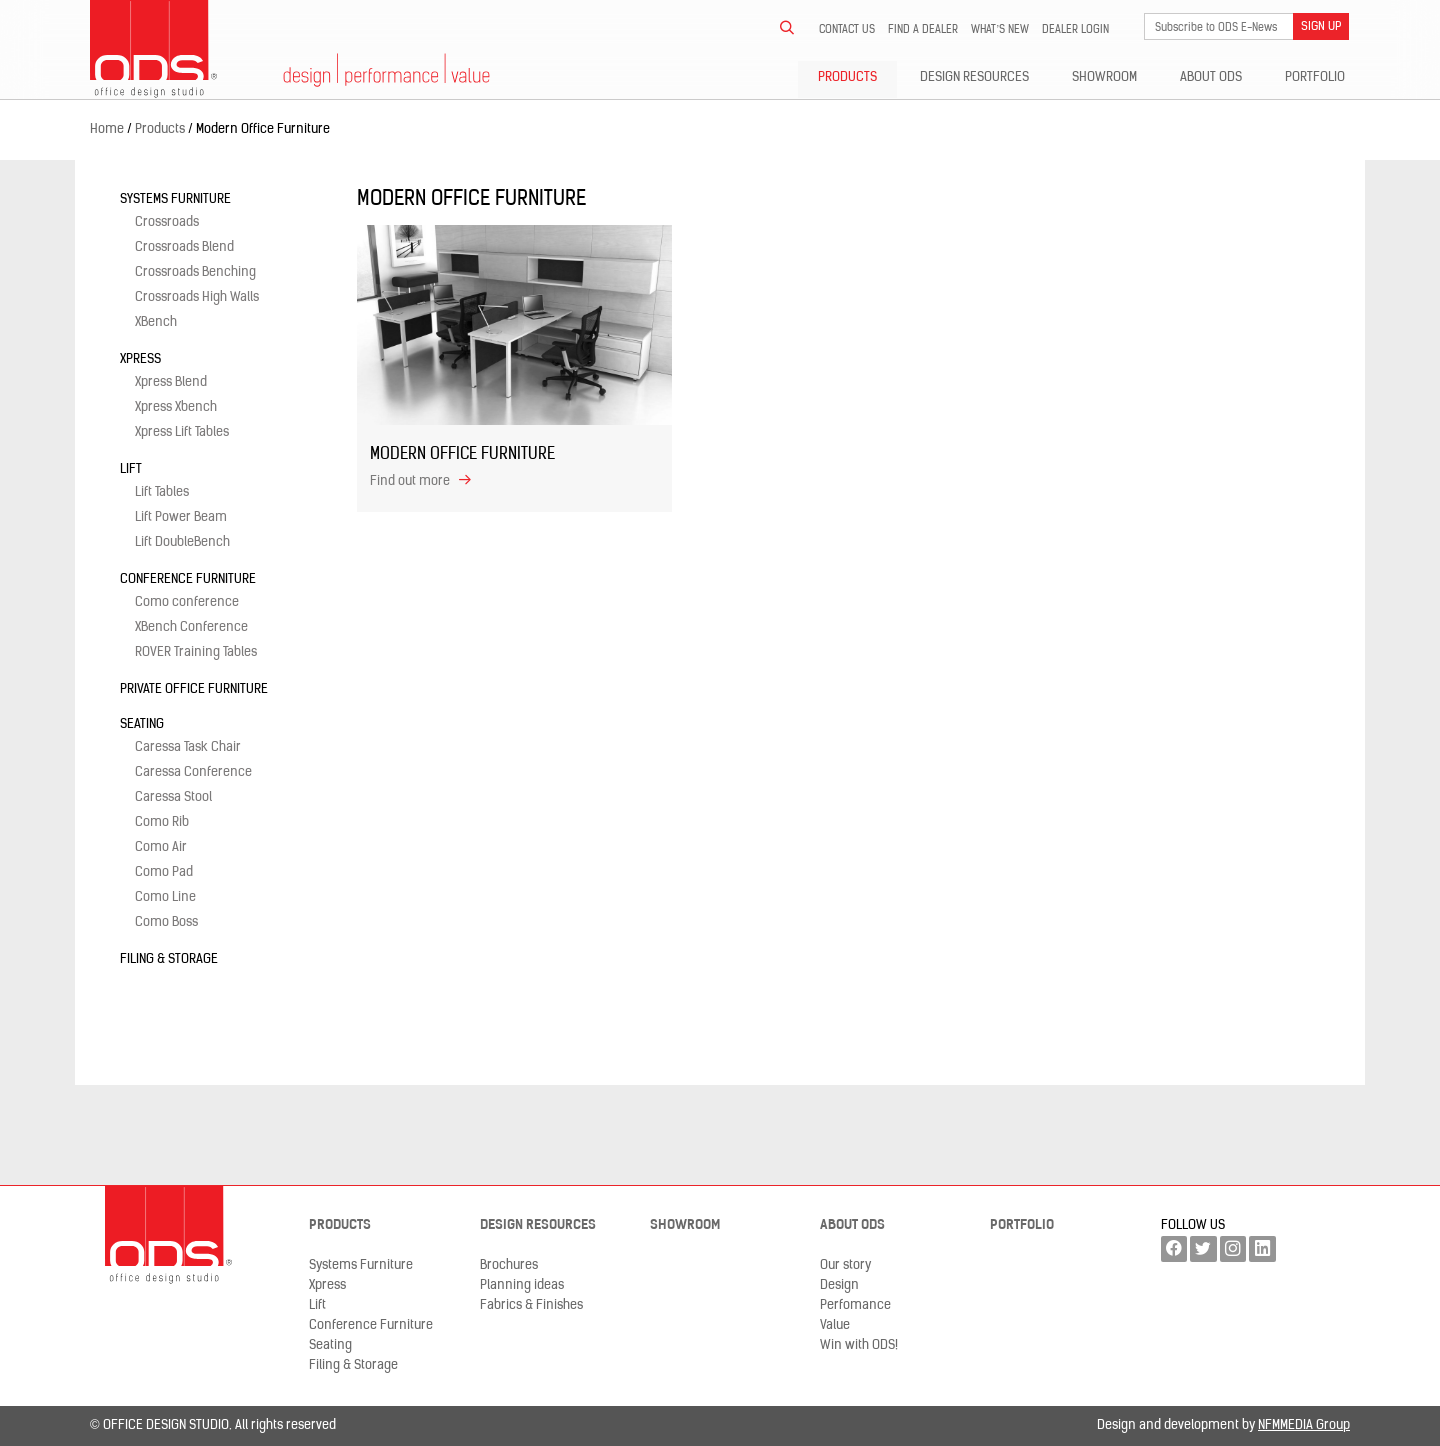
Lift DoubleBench (182, 542)
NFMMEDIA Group (1304, 1425)
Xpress (140, 359)
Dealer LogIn (1075, 30)
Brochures (509, 1265)
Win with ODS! (859, 1345)
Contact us (847, 30)
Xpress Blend (171, 382)
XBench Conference (191, 627)
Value (835, 1325)
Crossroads (167, 222)
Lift (131, 469)
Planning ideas (522, 1285)
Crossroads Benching (195, 272)
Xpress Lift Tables (182, 432)
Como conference (187, 602)
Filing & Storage (169, 959)
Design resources (974, 77)
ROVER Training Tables (196, 652)
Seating (142, 724)
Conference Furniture (188, 579)
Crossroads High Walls (197, 297)
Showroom (1104, 77)
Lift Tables (162, 492)
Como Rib (162, 822)
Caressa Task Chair (188, 747)
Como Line (165, 897)
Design (839, 1285)
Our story (845, 1265)
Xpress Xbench (176, 407)
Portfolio (1315, 77)
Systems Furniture (175, 199)
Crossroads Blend (184, 247)
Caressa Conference (193, 772)
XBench (156, 322)
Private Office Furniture (194, 689)
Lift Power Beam (181, 517)
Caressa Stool (173, 797)
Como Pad (164, 872)
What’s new (1000, 30)
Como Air (161, 847)
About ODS (1211, 77)
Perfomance (855, 1305)
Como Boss (166, 922)
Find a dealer (923, 30)
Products (847, 77)
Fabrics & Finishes (531, 1305)
